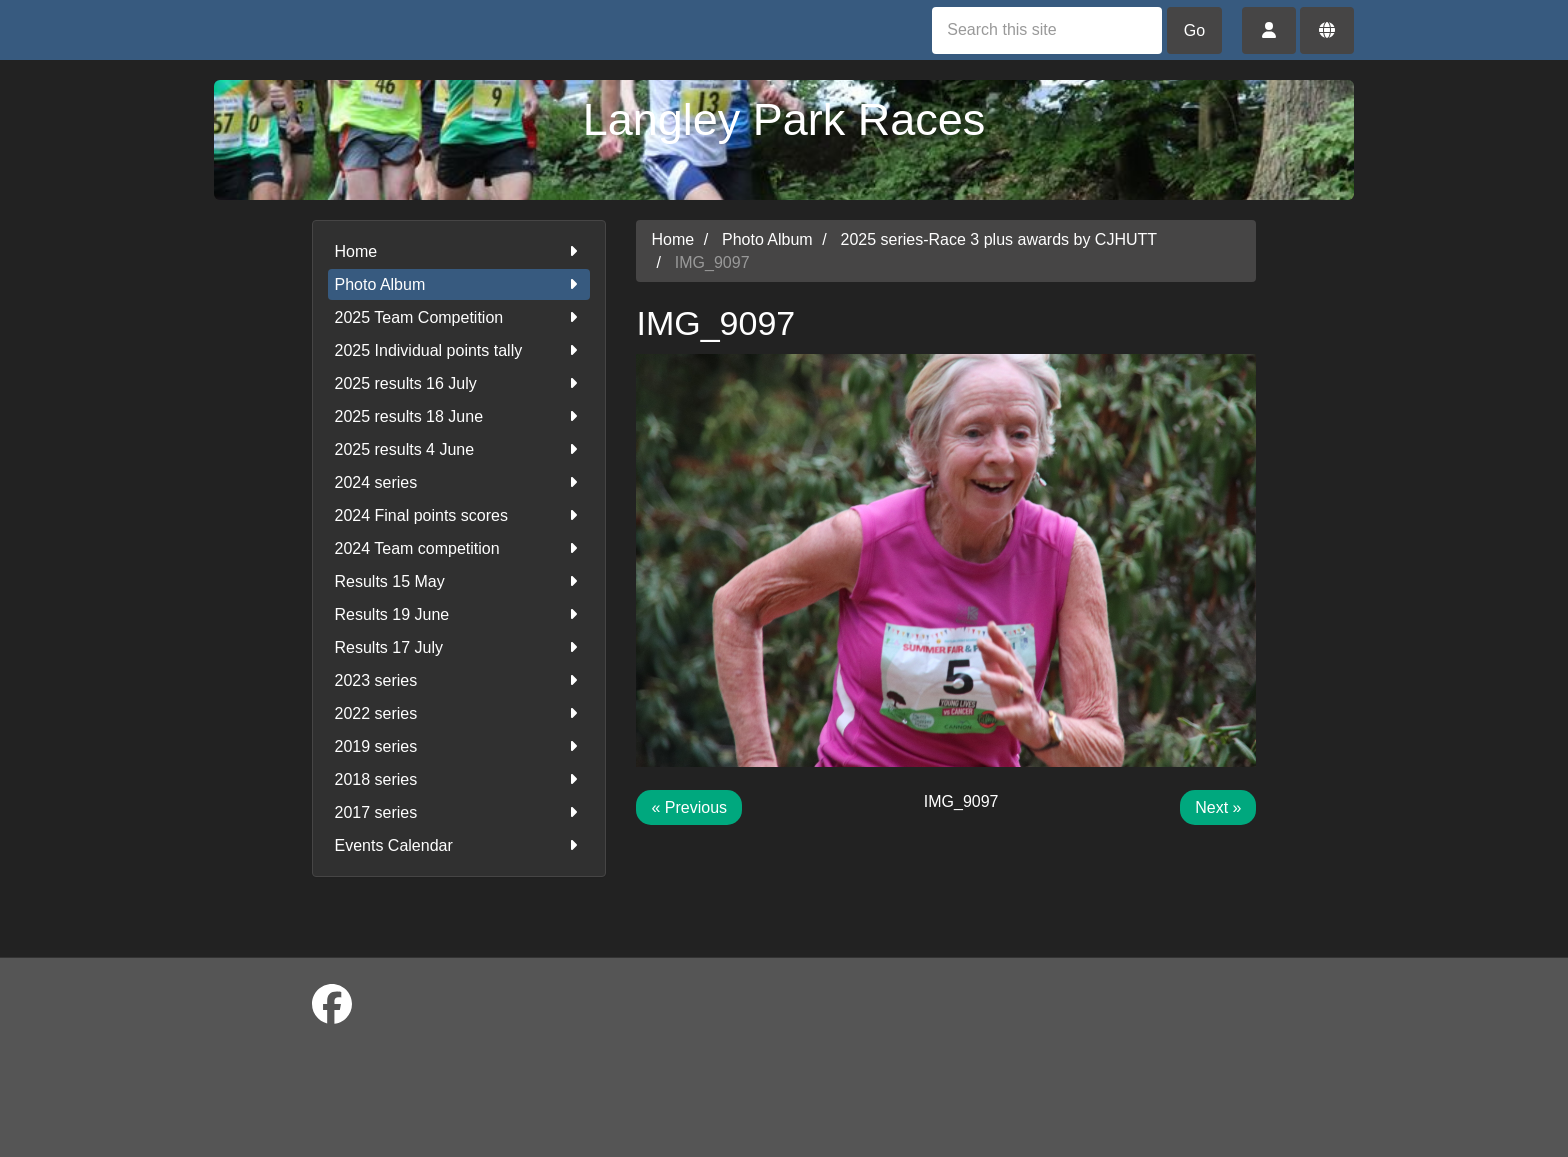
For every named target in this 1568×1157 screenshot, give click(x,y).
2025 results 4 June (459, 449)
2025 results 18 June (459, 416)
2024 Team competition (459, 548)
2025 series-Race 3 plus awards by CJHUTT (999, 239)
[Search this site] (1047, 30)
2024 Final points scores (459, 515)
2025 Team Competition (459, 317)
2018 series (459, 779)
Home (459, 251)
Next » (1218, 807)
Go (1194, 30)
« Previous (689, 807)
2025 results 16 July (459, 383)
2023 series (459, 680)
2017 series (459, 812)
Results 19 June (459, 614)
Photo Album (459, 284)
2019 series (459, 746)
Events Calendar (459, 845)
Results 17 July (459, 647)
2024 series (459, 482)
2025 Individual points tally (459, 350)
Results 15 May (459, 581)
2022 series (459, 713)
